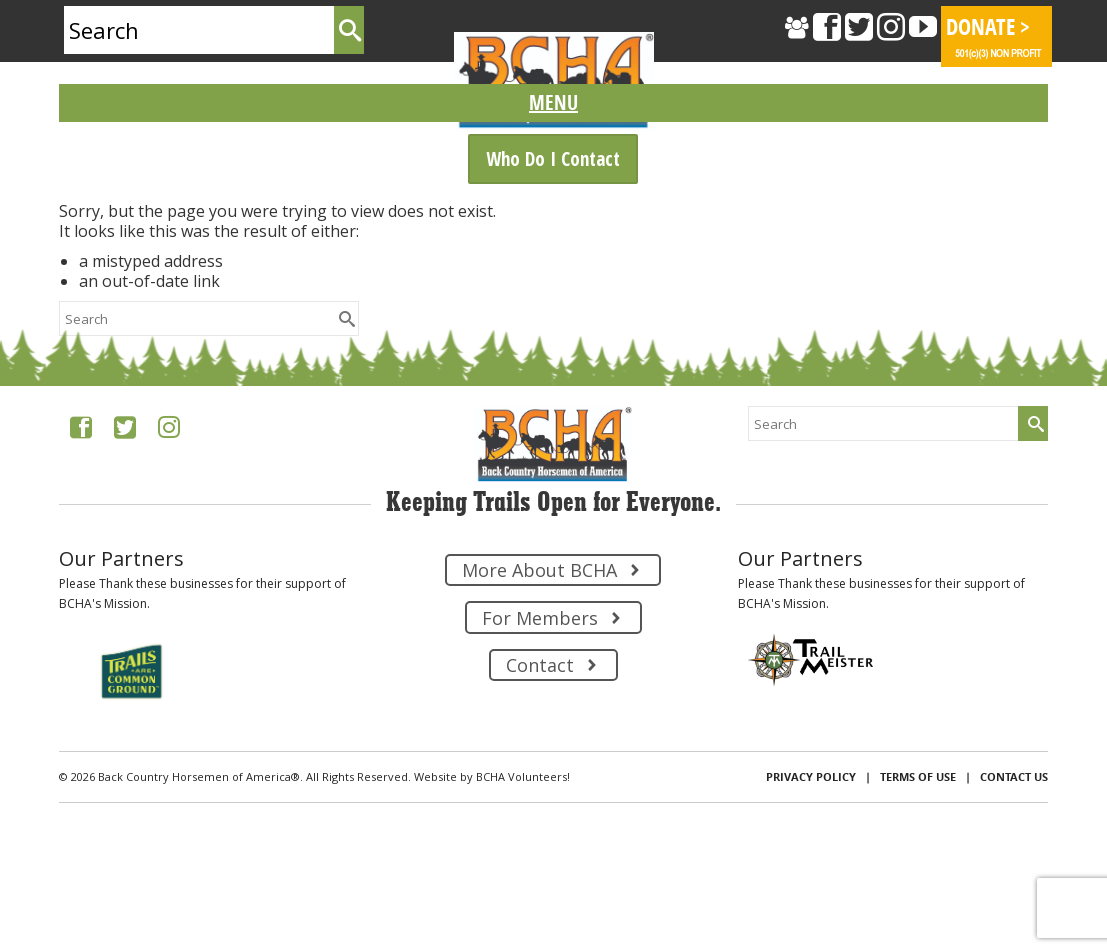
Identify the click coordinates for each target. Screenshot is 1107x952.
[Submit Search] (349, 30)
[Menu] (553, 103)
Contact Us (1014, 776)
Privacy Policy (811, 776)
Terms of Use (918, 776)
